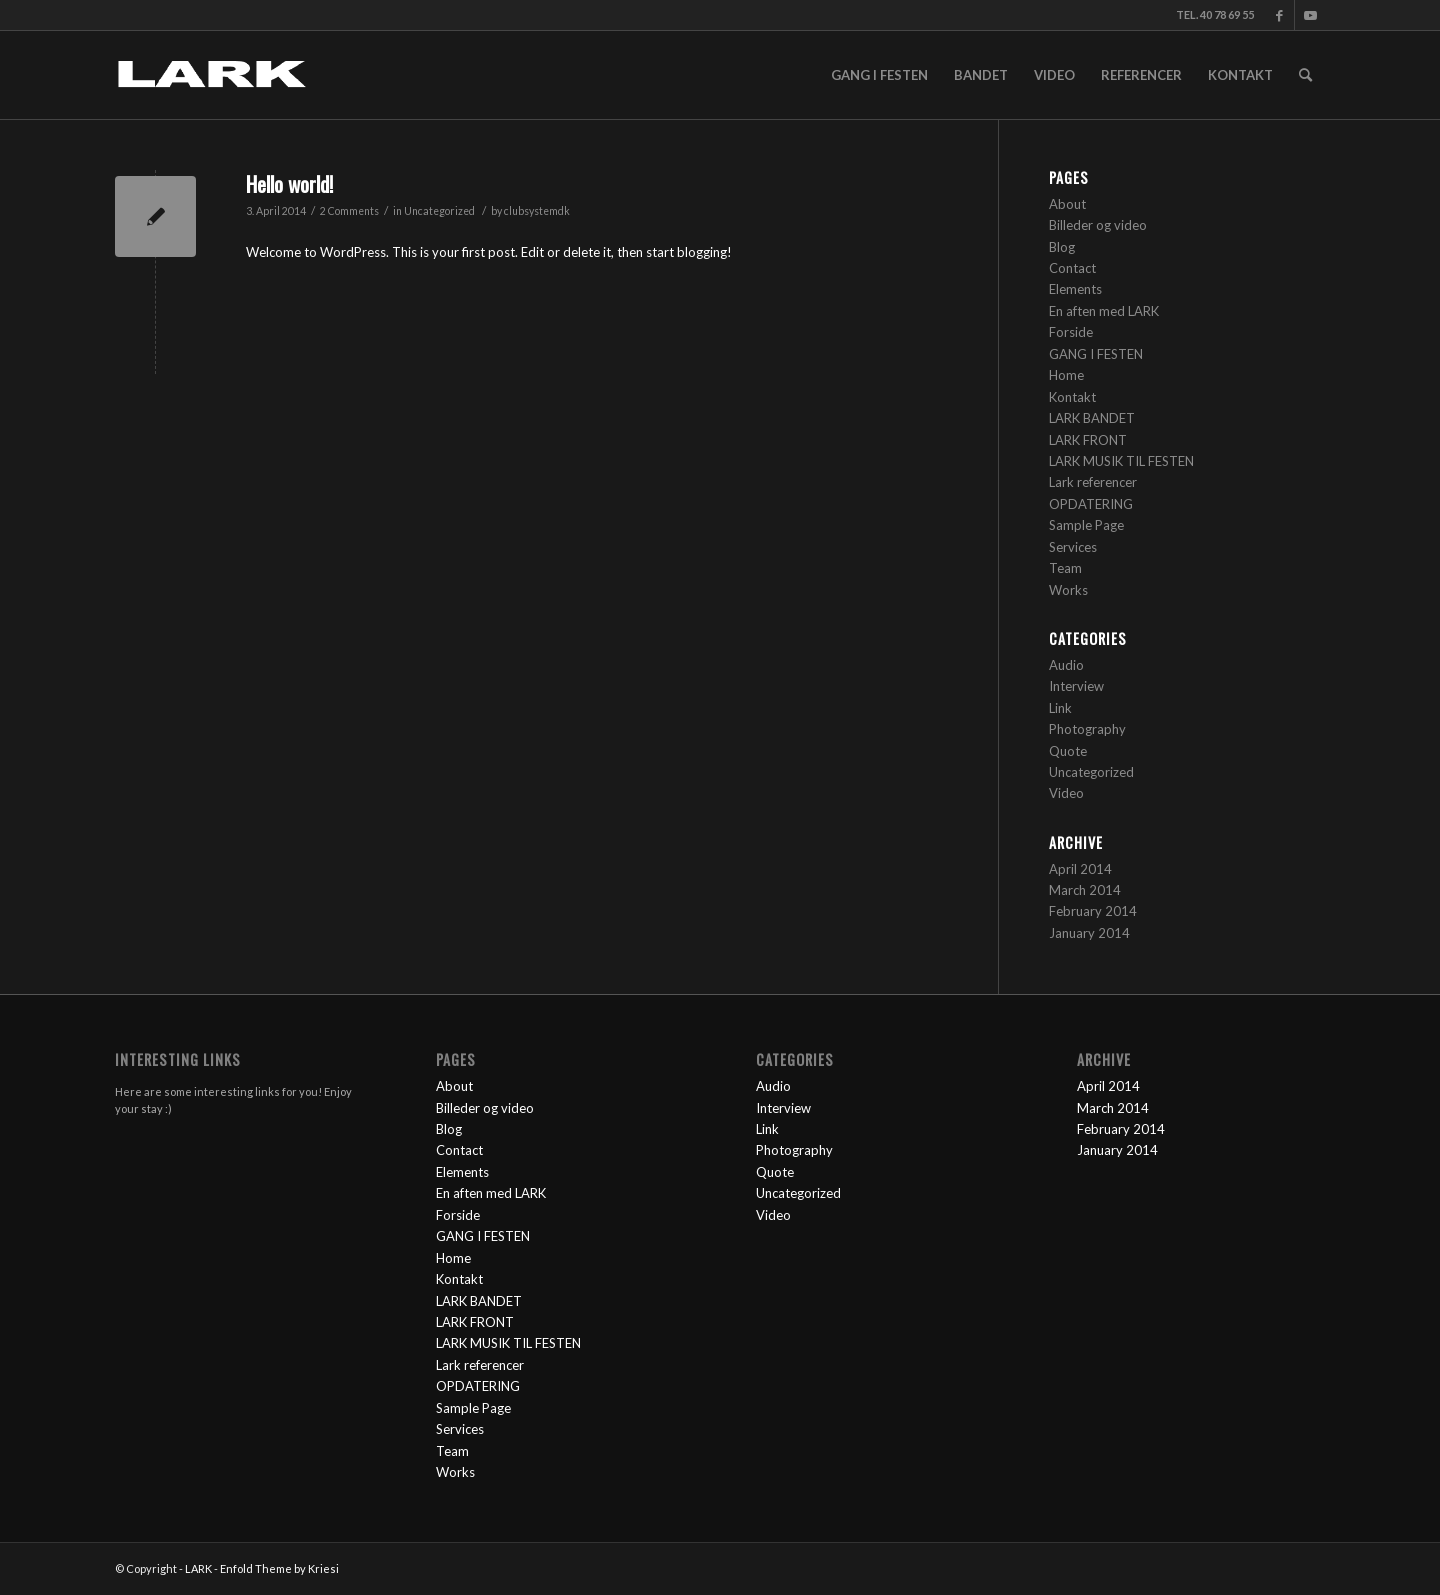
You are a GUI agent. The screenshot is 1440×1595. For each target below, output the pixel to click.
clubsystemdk (537, 211)
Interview (1076, 686)
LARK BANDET (1092, 418)
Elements (1075, 289)
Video (1066, 793)
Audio (1066, 665)
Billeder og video (1098, 225)
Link (1060, 708)
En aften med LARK (1104, 311)
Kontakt (1072, 397)
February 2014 (1093, 911)
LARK (198, 1568)
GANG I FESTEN (1096, 354)
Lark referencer (1093, 482)
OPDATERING (1091, 504)
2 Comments (349, 211)
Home (1066, 375)
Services (1073, 547)
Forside (1071, 332)
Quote (1068, 751)
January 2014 (1089, 933)
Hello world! (289, 183)
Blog (1062, 247)
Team (1065, 568)
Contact (1072, 268)
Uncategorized (439, 211)
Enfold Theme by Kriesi (279, 1568)
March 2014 (1085, 890)
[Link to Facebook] (1279, 15)
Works (1068, 590)
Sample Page (1086, 525)
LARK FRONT (1088, 440)
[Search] (1305, 75)
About (1067, 204)
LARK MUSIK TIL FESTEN (1121, 461)
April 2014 (1080, 869)
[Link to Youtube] (1310, 15)
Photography (1087, 729)
